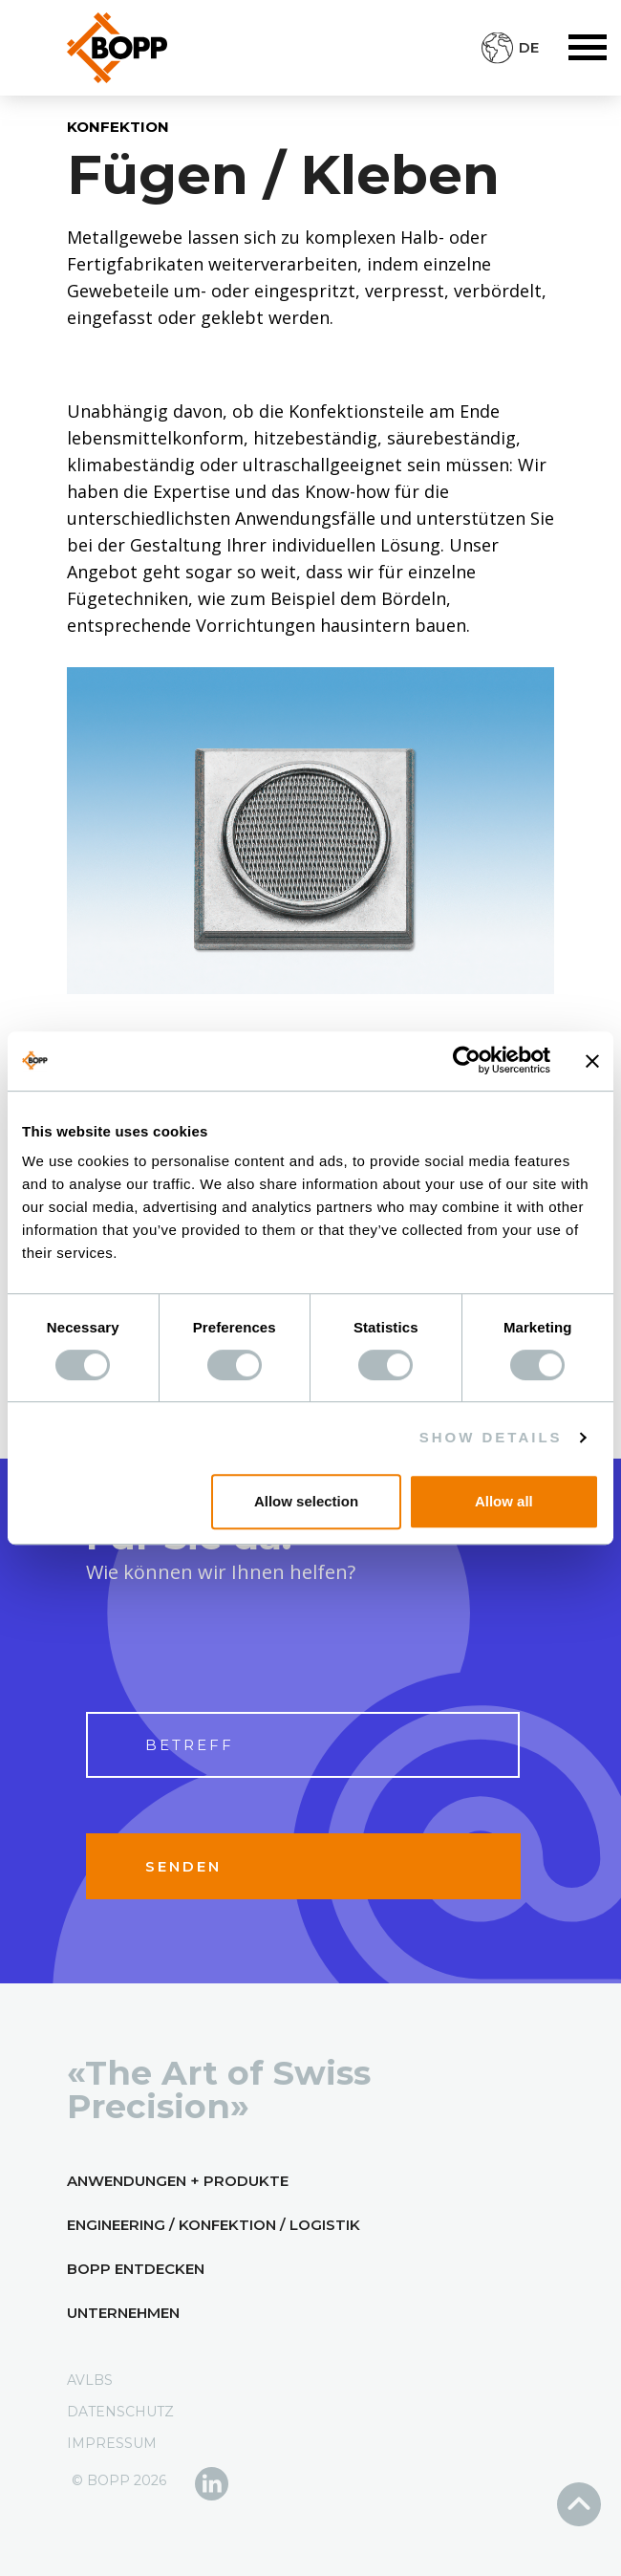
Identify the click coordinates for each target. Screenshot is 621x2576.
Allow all (504, 1501)
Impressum (112, 2443)
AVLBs (90, 2380)
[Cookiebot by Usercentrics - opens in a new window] (466, 1061)
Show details (491, 1437)
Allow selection (306, 1501)
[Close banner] (592, 1061)
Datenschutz (120, 2411)
